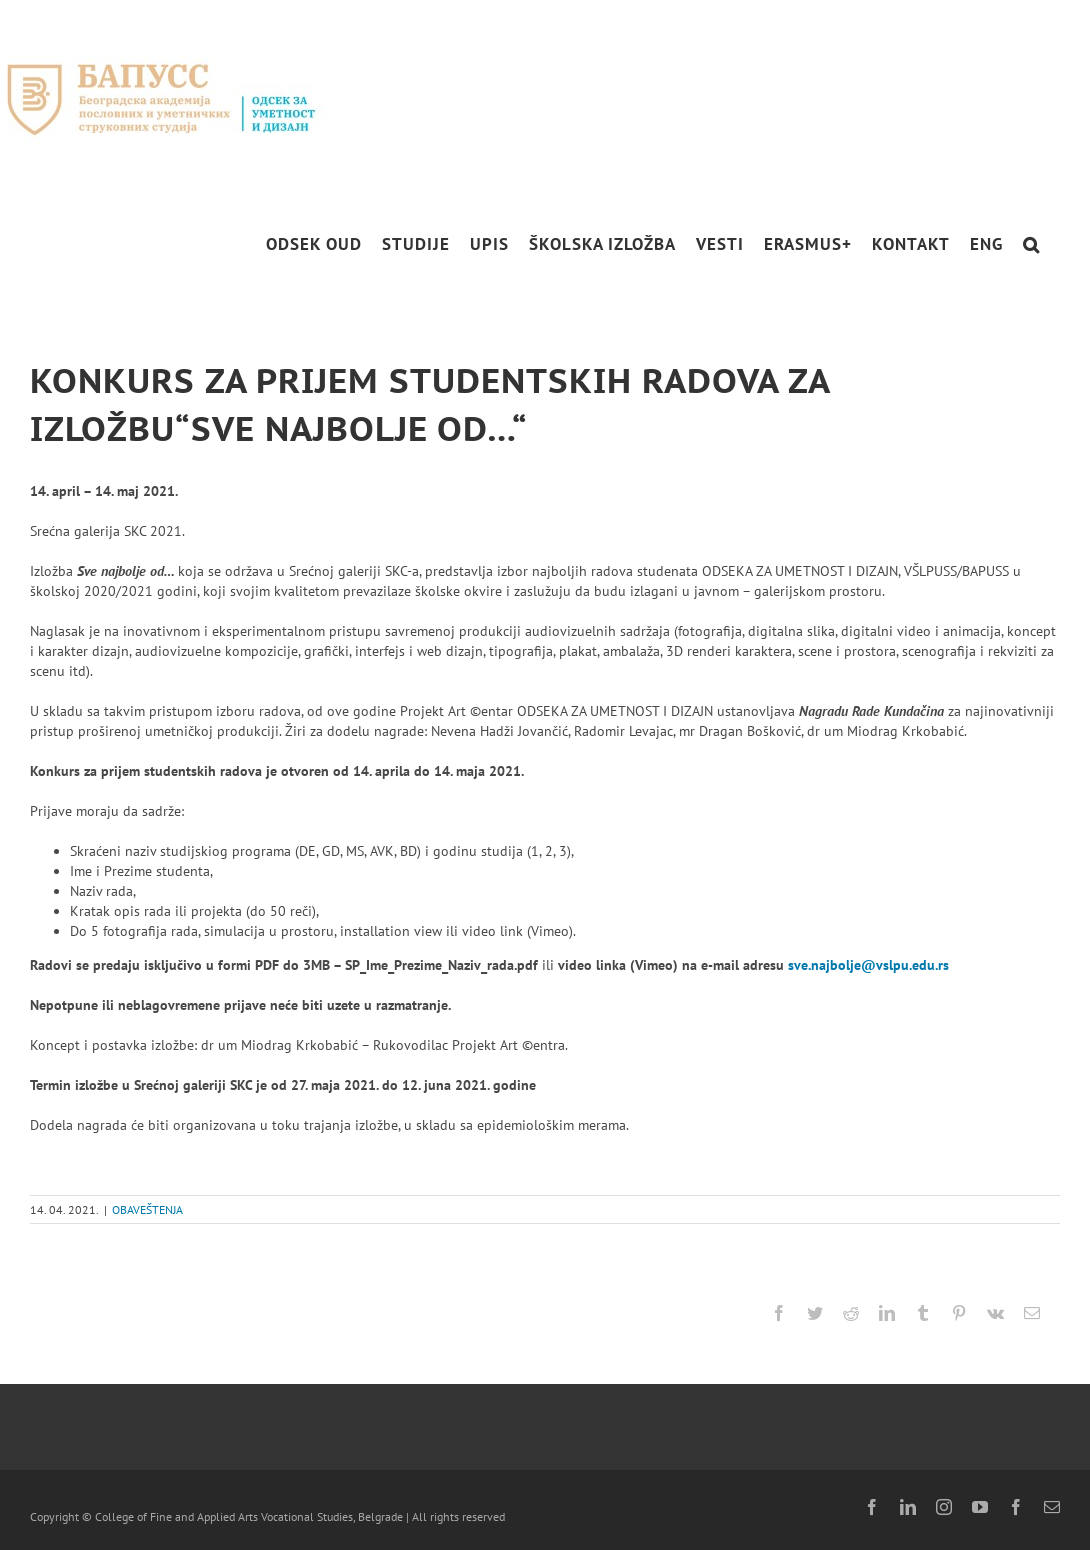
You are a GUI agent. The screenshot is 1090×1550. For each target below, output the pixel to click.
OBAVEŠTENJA (147, 1209)
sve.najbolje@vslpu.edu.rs (868, 965)
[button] (1031, 244)
